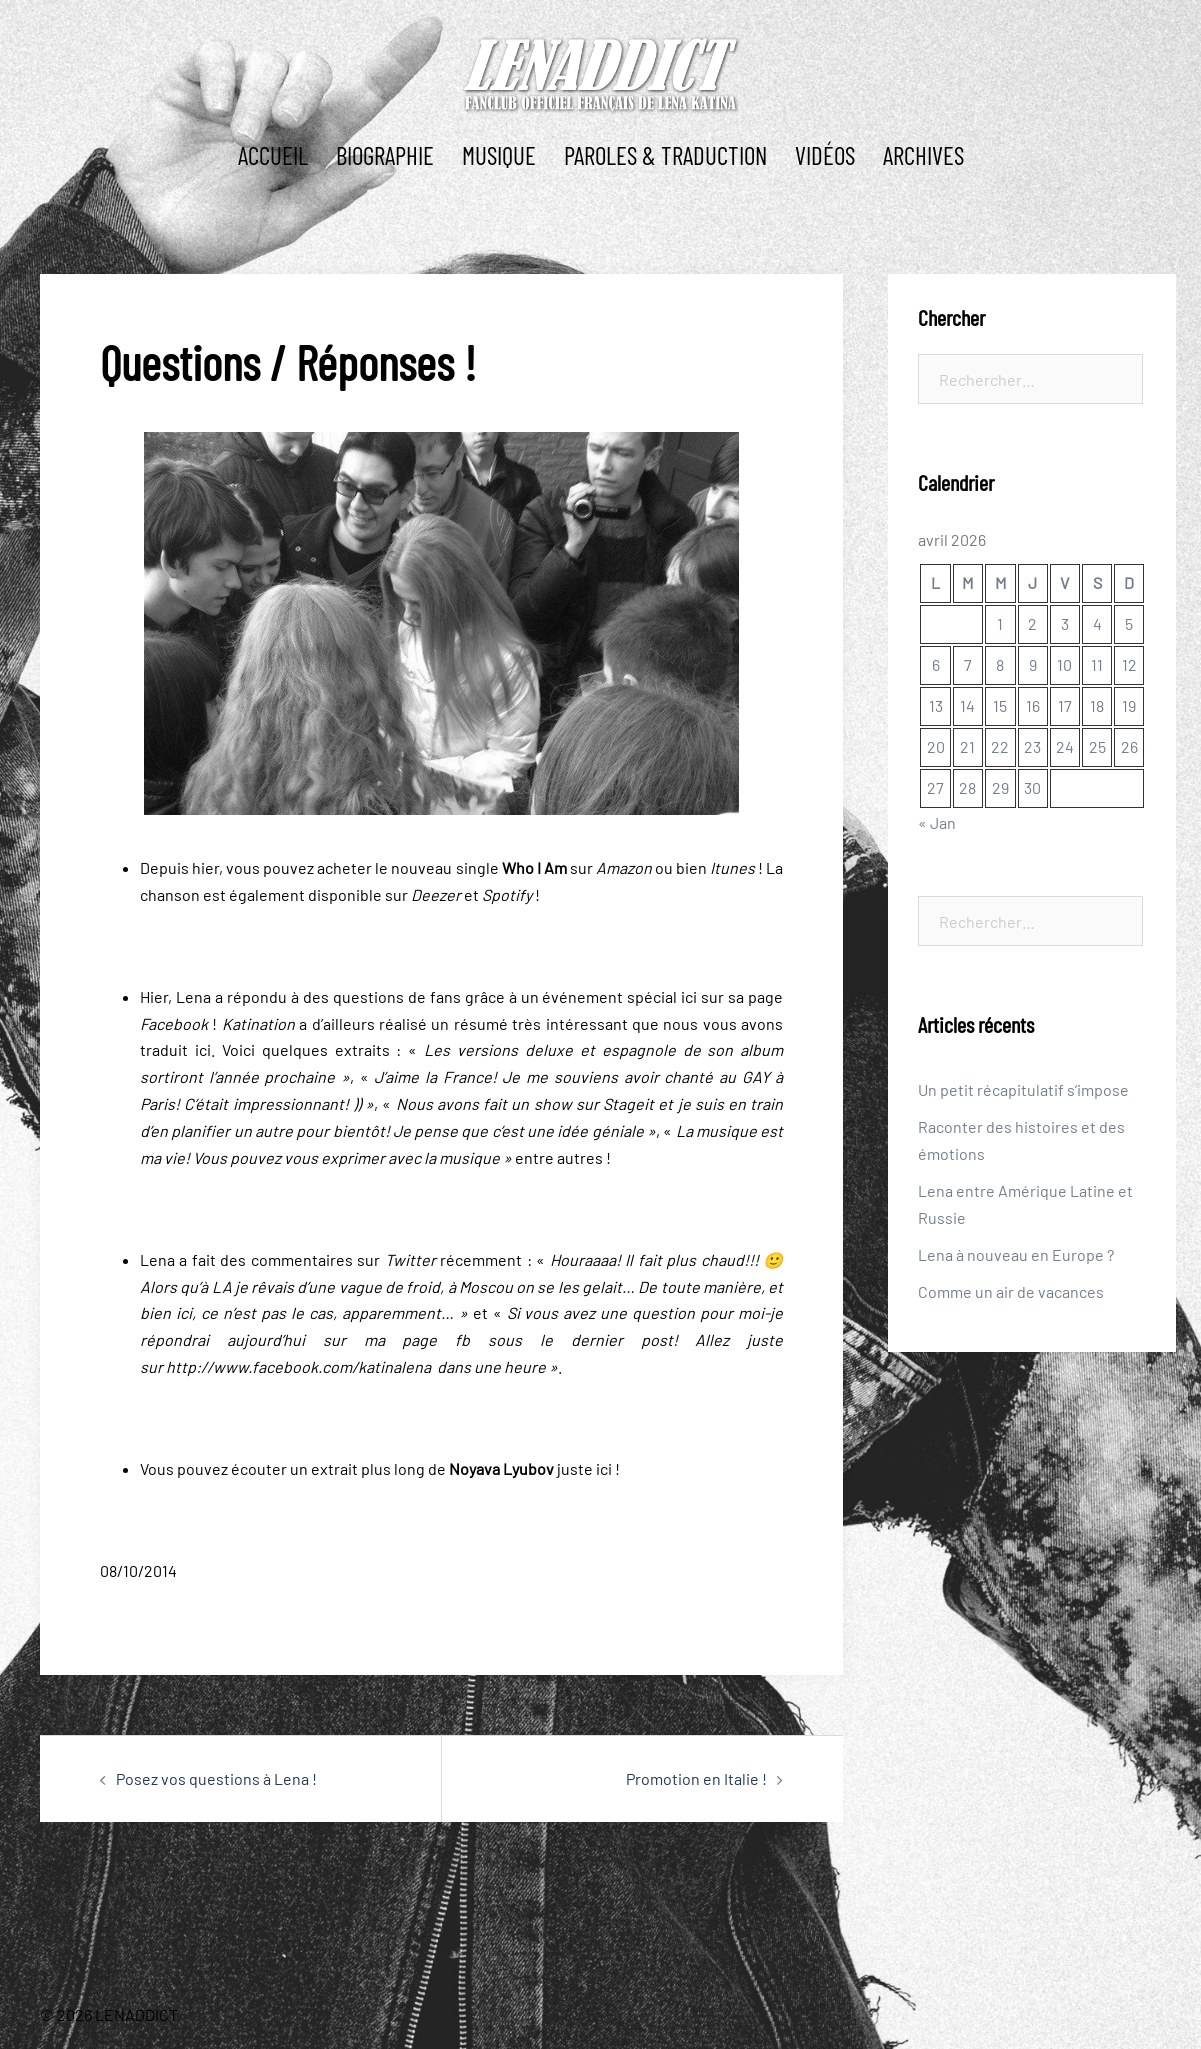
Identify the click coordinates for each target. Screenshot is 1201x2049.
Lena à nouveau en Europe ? (1016, 1254)
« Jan (937, 822)
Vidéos (825, 155)
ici (689, 996)
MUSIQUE (499, 155)
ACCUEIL (273, 155)
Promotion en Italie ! (696, 1778)
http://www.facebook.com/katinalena (300, 1366)
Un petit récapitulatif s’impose (1023, 1089)
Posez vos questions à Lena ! (216, 1778)
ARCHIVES (923, 155)
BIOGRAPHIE (385, 155)
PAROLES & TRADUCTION (665, 155)
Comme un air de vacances (1011, 1291)
